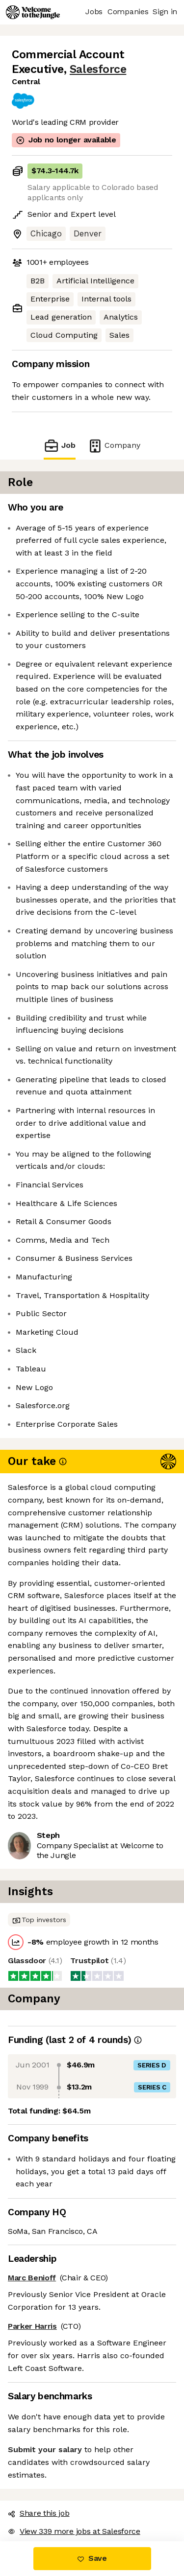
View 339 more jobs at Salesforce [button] (74, 2531)
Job (59, 446)
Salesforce (98, 69)
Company (113, 446)
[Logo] (33, 12)
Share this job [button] (39, 2513)
